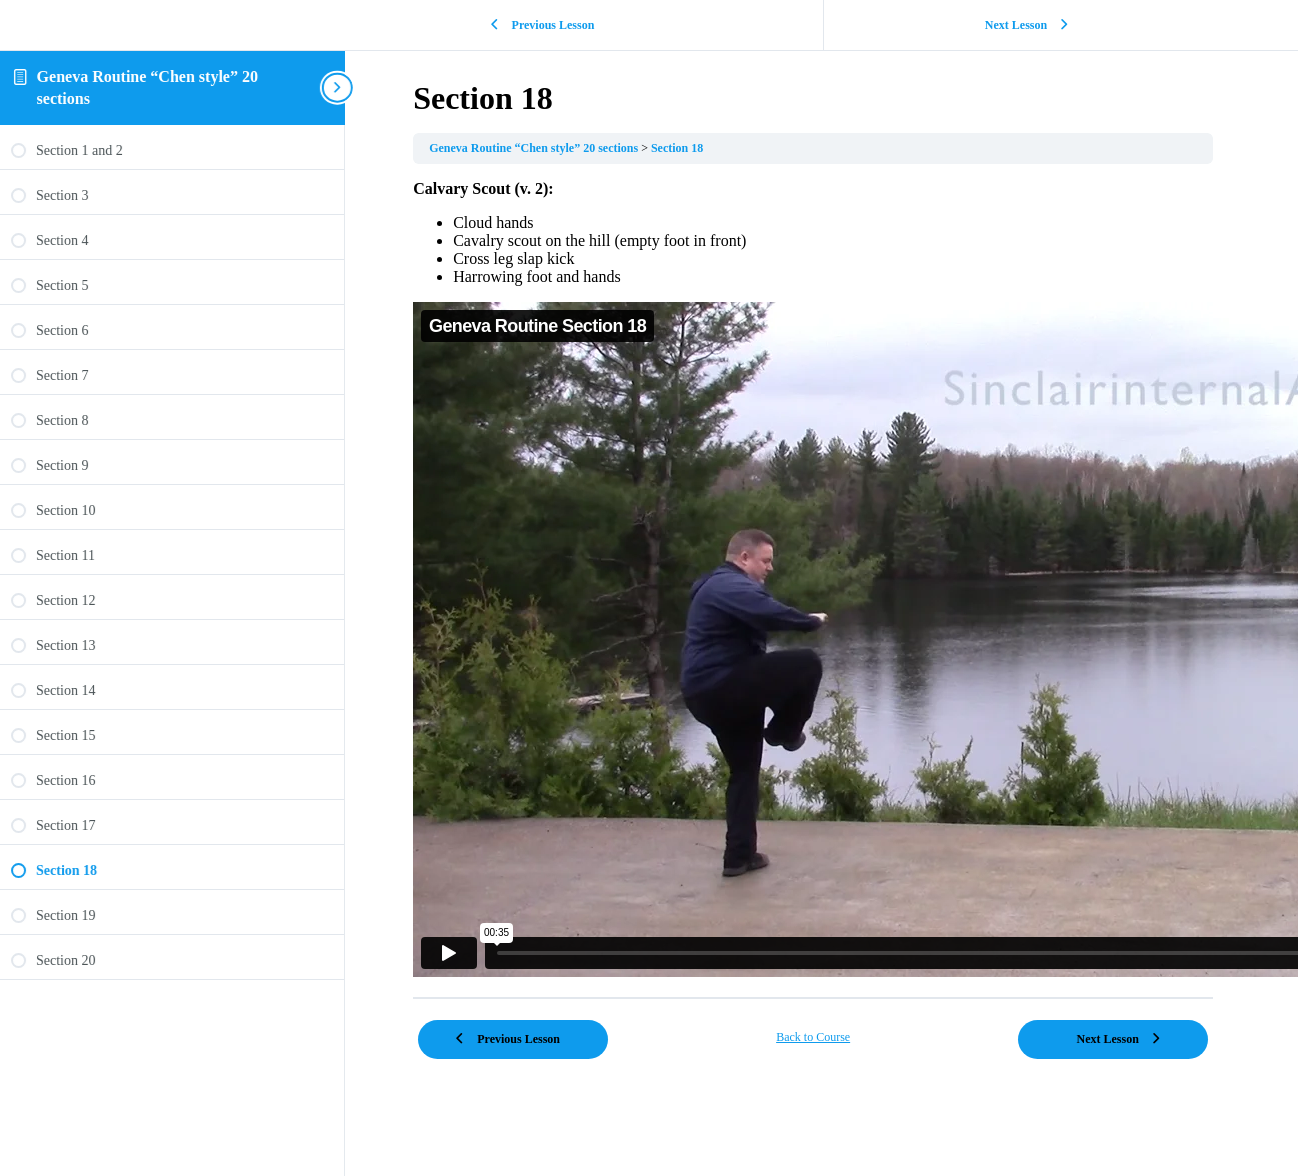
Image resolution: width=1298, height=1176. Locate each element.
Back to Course (794, 1037)
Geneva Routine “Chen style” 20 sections (516, 148)
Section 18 (658, 148)
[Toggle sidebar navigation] (285, 87)
